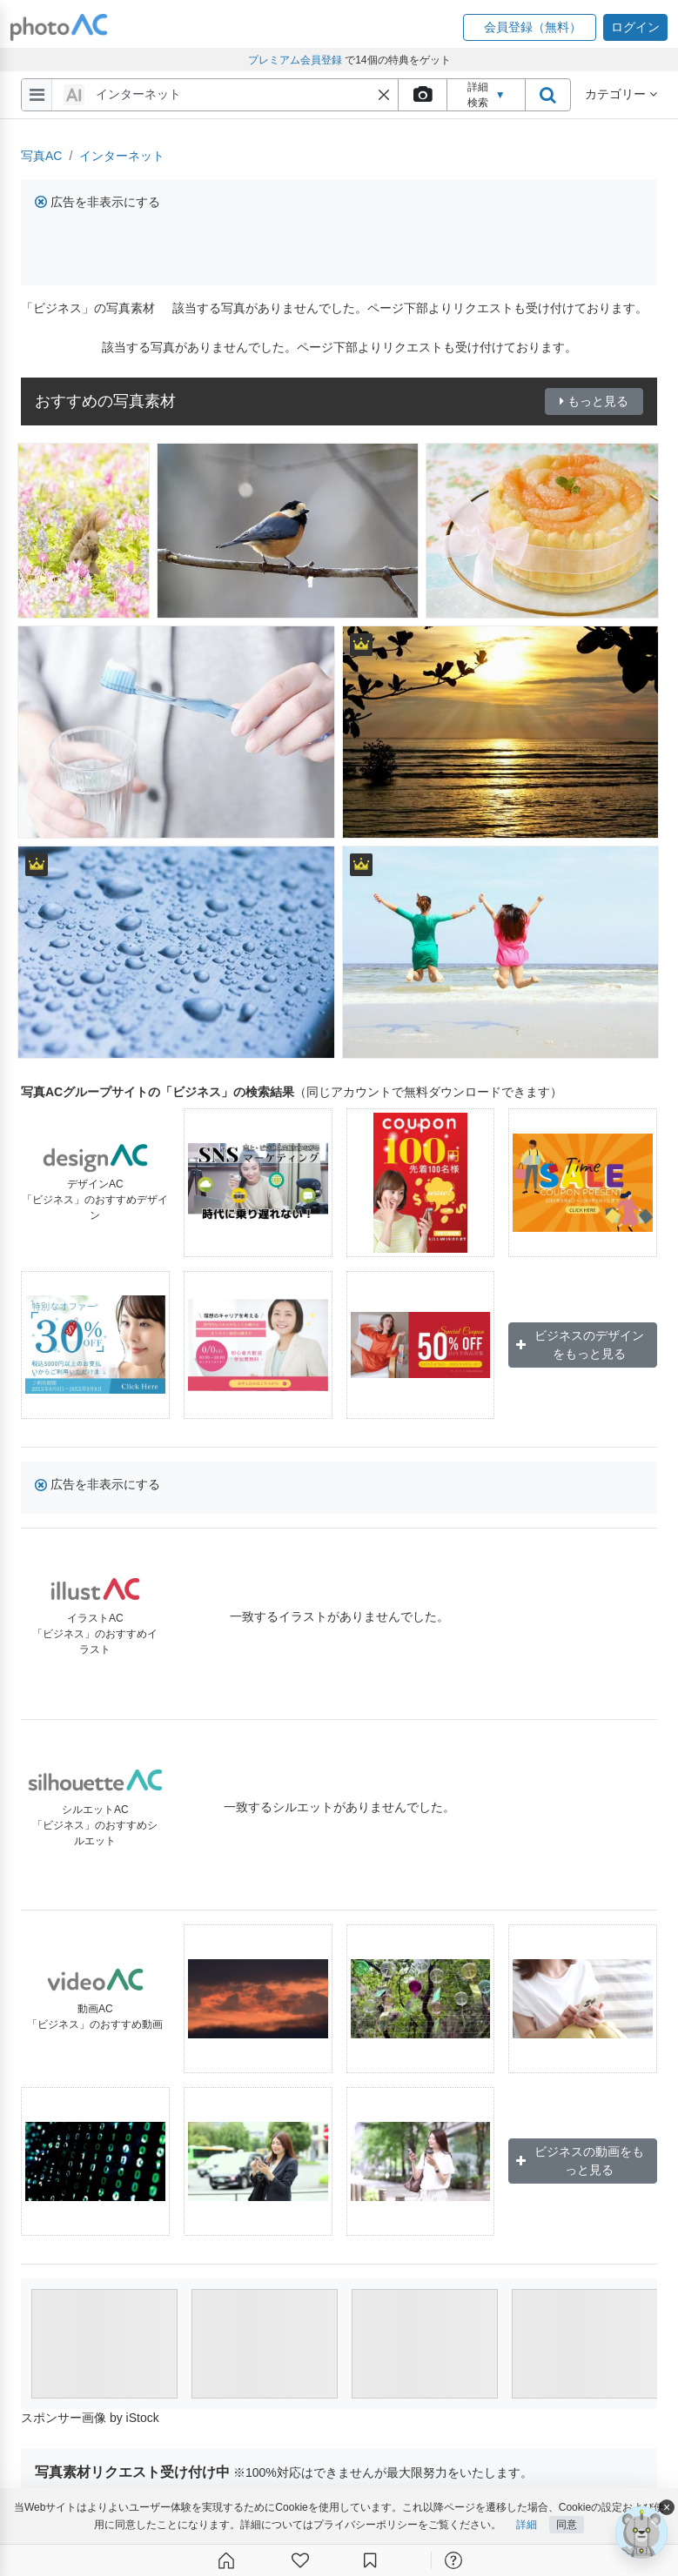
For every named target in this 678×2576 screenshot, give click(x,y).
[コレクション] (370, 2560)
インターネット (121, 156)
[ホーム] (226, 2560)
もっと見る (594, 401)
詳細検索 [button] (486, 95)
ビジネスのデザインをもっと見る (580, 1344)
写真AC (41, 156)
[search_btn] (547, 94)
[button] (529, 27)
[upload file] (422, 94)
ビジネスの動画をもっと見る (580, 2160)
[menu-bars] (37, 94)
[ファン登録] (300, 2560)
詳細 (526, 2525)
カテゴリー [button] (621, 94)
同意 (566, 2525)
